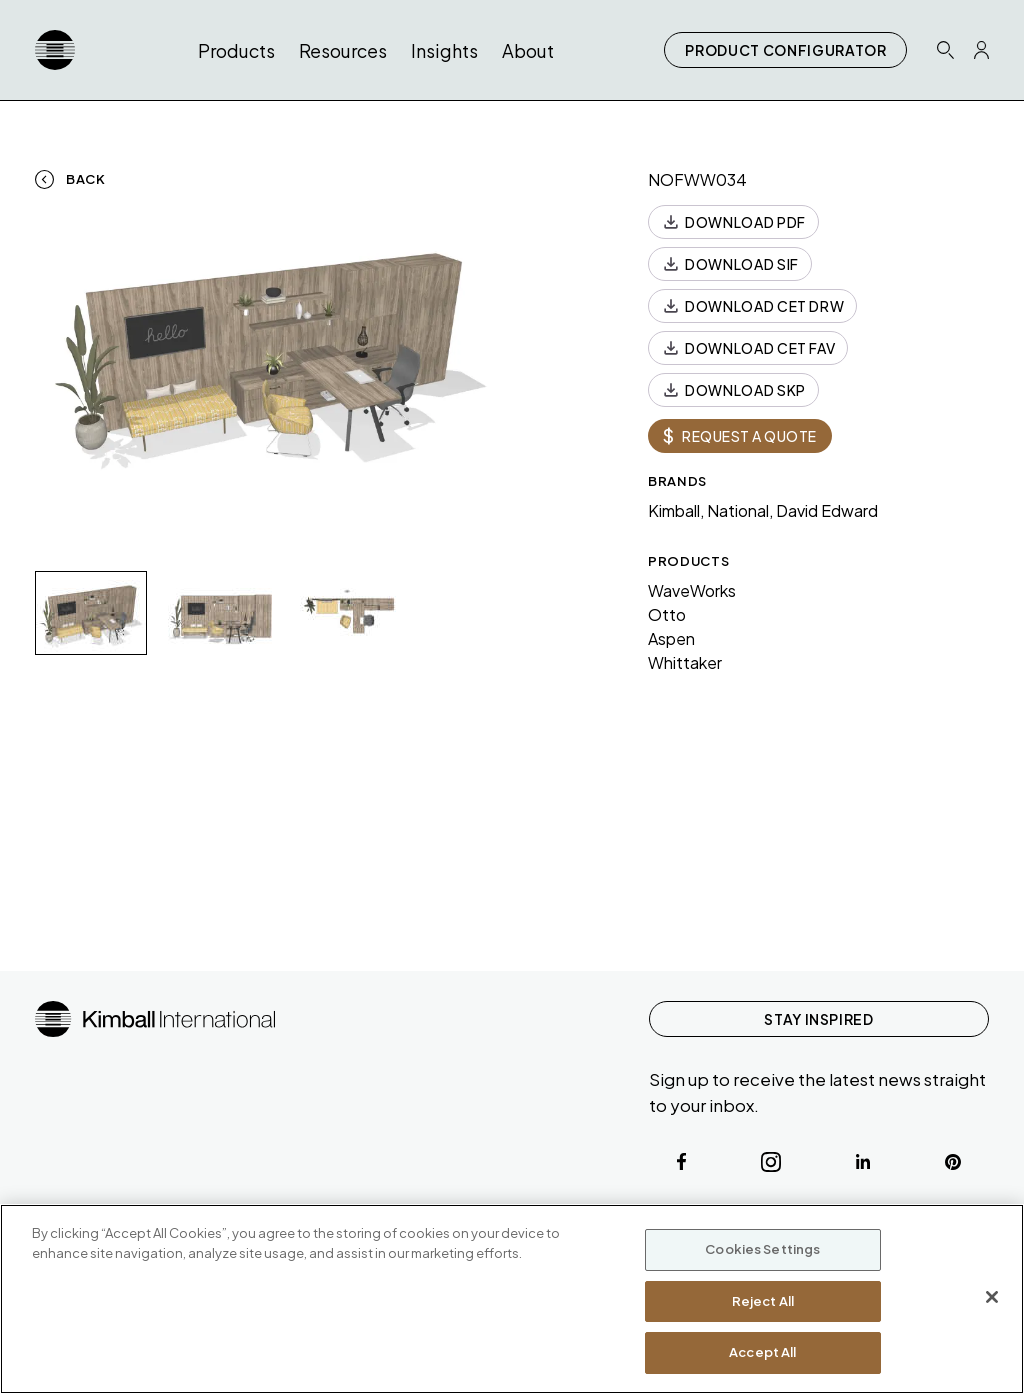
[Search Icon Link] (945, 49)
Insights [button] (444, 50)
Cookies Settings (762, 1249)
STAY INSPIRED (818, 1019)
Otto (667, 614)
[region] (512, 1299)
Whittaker (685, 662)
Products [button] (236, 50)
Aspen (671, 638)
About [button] (528, 50)
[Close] (992, 1297)
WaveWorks (692, 590)
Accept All (762, 1352)
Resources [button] (343, 50)
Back (86, 179)
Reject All (763, 1301)
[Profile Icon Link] (981, 50)
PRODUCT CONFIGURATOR (785, 50)
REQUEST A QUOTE (740, 435)
